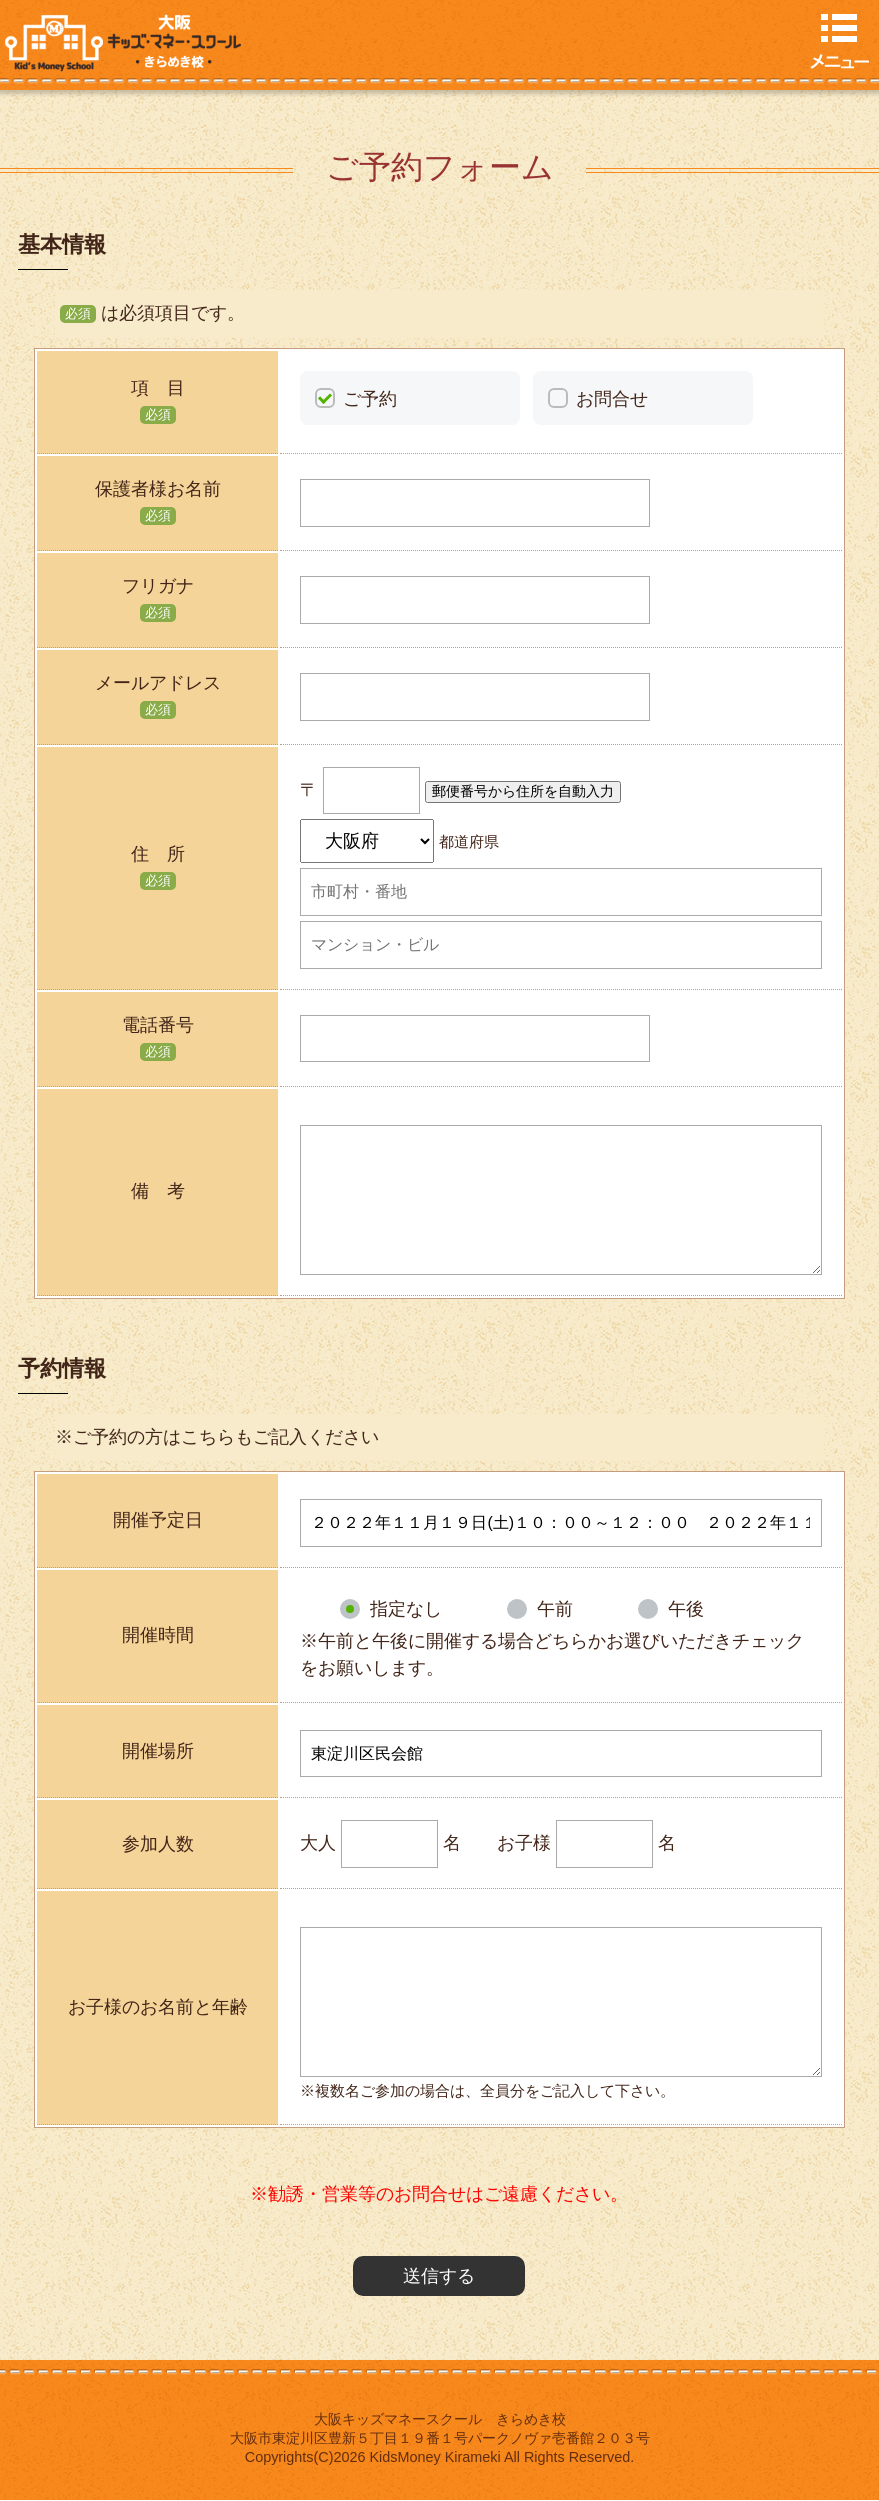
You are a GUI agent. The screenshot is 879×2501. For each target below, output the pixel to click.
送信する (439, 2276)
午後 (686, 1609)
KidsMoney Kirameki (435, 2457)
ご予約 (370, 399)
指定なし (406, 1609)
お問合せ (612, 399)
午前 (555, 1609)
